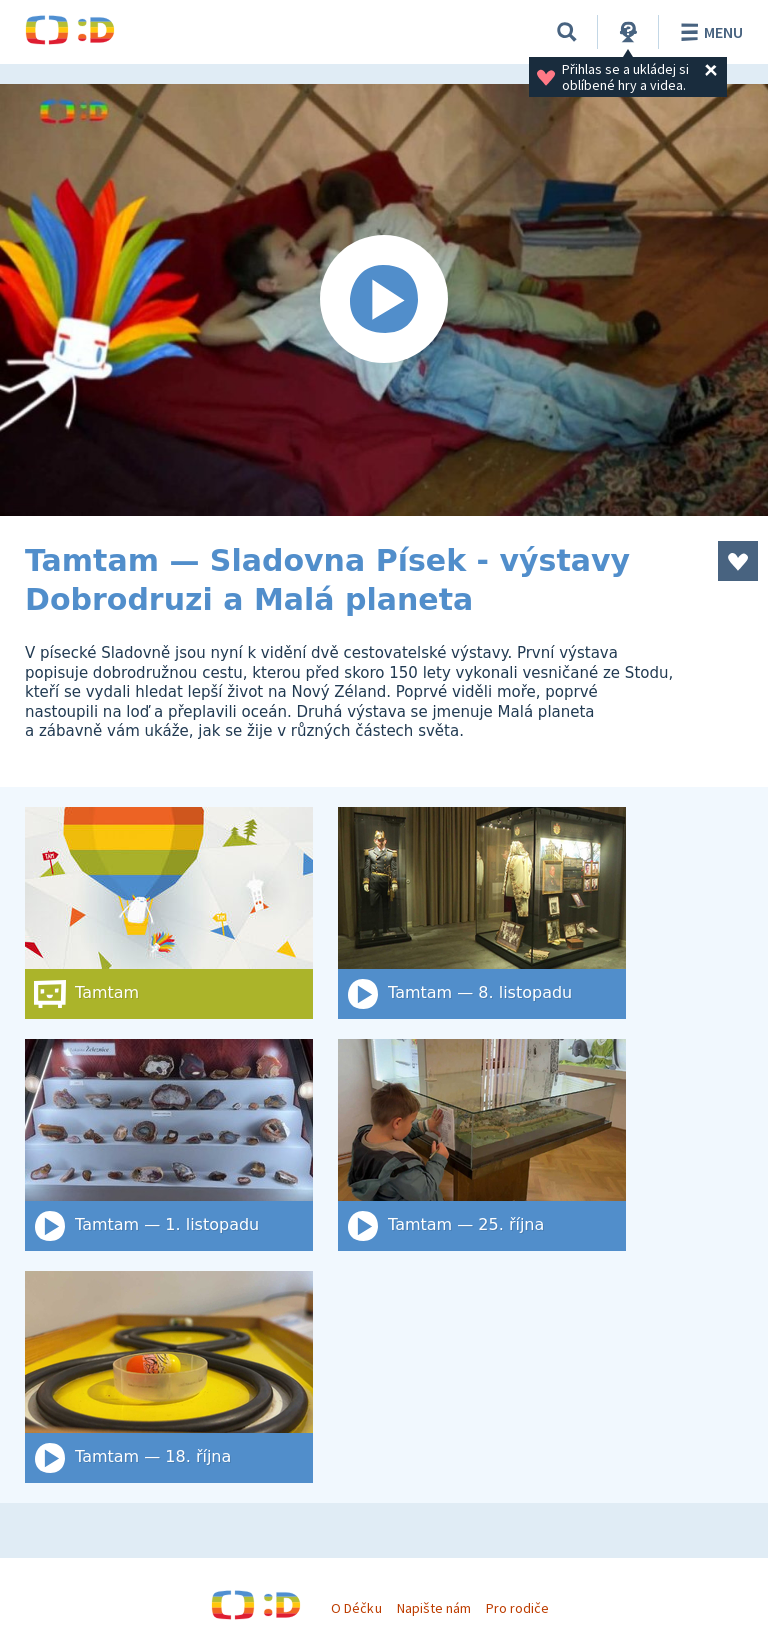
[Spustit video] (384, 300)
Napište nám (434, 1608)
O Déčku (356, 1608)
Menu (708, 32)
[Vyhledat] (567, 32)
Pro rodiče (517, 1608)
